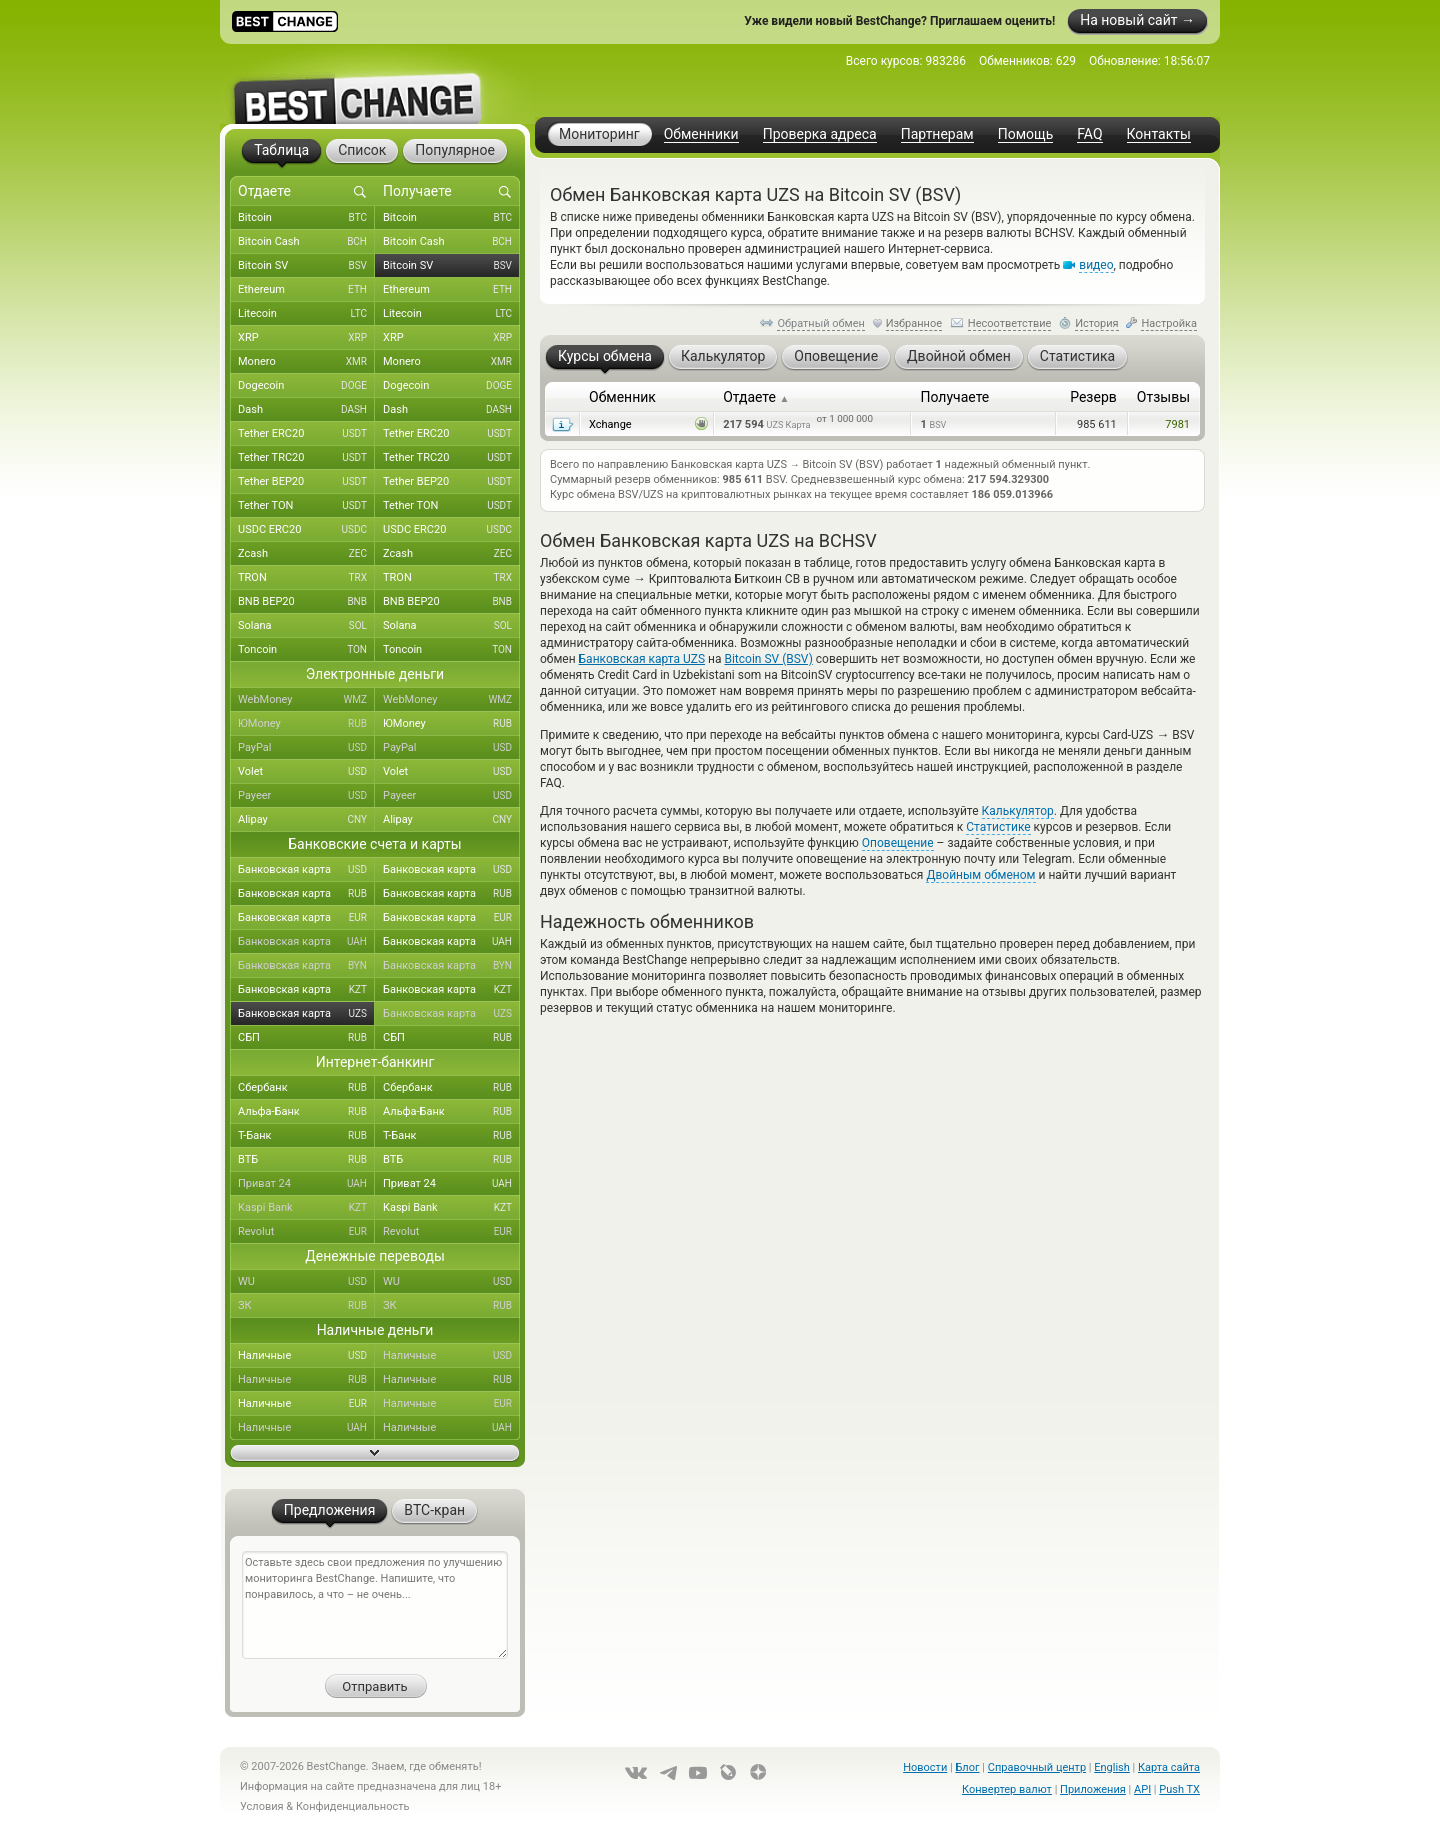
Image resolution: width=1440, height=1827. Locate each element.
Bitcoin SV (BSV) (768, 659)
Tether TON (306, 506)
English (1112, 1767)
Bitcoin (306, 218)
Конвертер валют (1007, 1789)
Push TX (1179, 1789)
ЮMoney (306, 724)
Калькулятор (1018, 811)
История (1097, 323)
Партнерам (937, 134)
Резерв (1093, 397)
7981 (1177, 424)
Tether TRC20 (306, 458)
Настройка (1169, 323)
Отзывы (1163, 397)
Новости (925, 1767)
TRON (306, 578)
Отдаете (756, 397)
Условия (262, 1806)
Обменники (701, 134)
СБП (306, 1038)
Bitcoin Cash (306, 242)
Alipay (306, 820)
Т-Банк (306, 1136)
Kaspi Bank (306, 1208)
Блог (967, 1767)
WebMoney (306, 700)
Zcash (306, 554)
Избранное (914, 323)
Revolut (306, 1232)
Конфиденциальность (353, 1806)
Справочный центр (1037, 1767)
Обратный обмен (821, 323)
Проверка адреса (820, 134)
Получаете (954, 397)
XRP (306, 338)
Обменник (622, 397)
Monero (306, 362)
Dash (306, 410)
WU (306, 1282)
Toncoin (306, 650)
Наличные (306, 1356)
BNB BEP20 (306, 602)
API (1142, 1789)
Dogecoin (306, 386)
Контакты (1159, 134)
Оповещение (898, 843)
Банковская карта (306, 870)
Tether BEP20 (306, 482)
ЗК (306, 1306)
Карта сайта (1169, 1767)
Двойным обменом (980, 875)
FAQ (1089, 134)
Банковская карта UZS (642, 659)
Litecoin (306, 314)
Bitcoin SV (306, 266)
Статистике (998, 827)
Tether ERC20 (306, 434)
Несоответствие (1010, 323)
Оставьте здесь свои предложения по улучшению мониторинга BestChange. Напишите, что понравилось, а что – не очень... (375, 1605)
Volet (306, 772)
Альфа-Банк (306, 1112)
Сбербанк (306, 1088)
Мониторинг (599, 134)
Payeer (306, 796)
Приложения (1093, 1789)
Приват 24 (306, 1184)
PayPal (306, 748)
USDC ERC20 (306, 530)
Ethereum (306, 290)
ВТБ (306, 1160)
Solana (306, 626)
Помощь (1026, 134)
